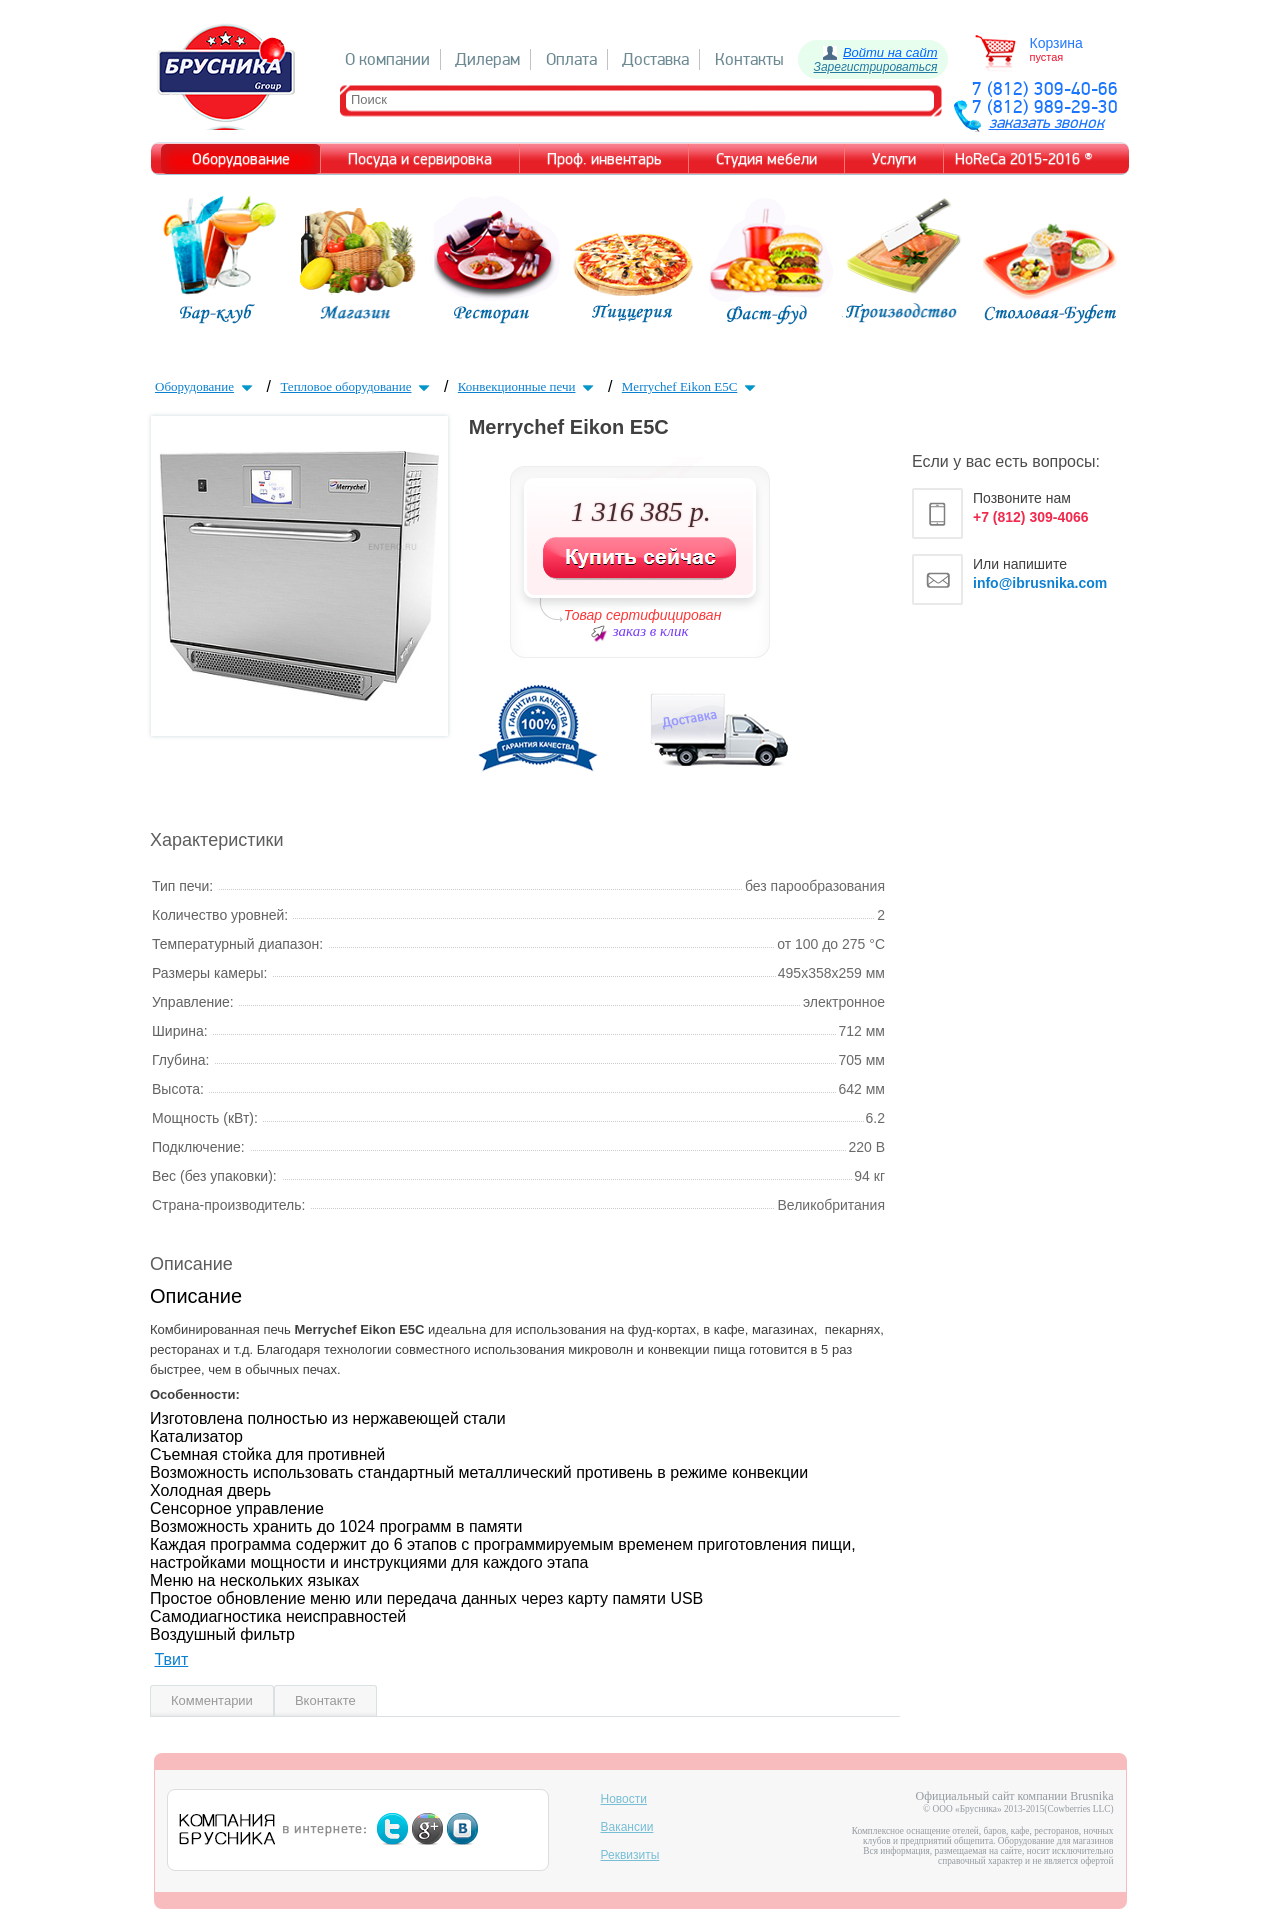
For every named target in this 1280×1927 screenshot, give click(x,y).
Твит (171, 1659)
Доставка (655, 59)
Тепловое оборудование (357, 386)
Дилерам (487, 59)
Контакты (749, 59)
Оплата (571, 59)
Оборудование (206, 386)
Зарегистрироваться (876, 67)
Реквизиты (630, 1855)
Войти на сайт (890, 52)
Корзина (1056, 43)
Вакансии (627, 1827)
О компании (387, 59)
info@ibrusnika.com (1040, 583)
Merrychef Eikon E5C (691, 386)
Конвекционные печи (528, 386)
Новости (624, 1799)
